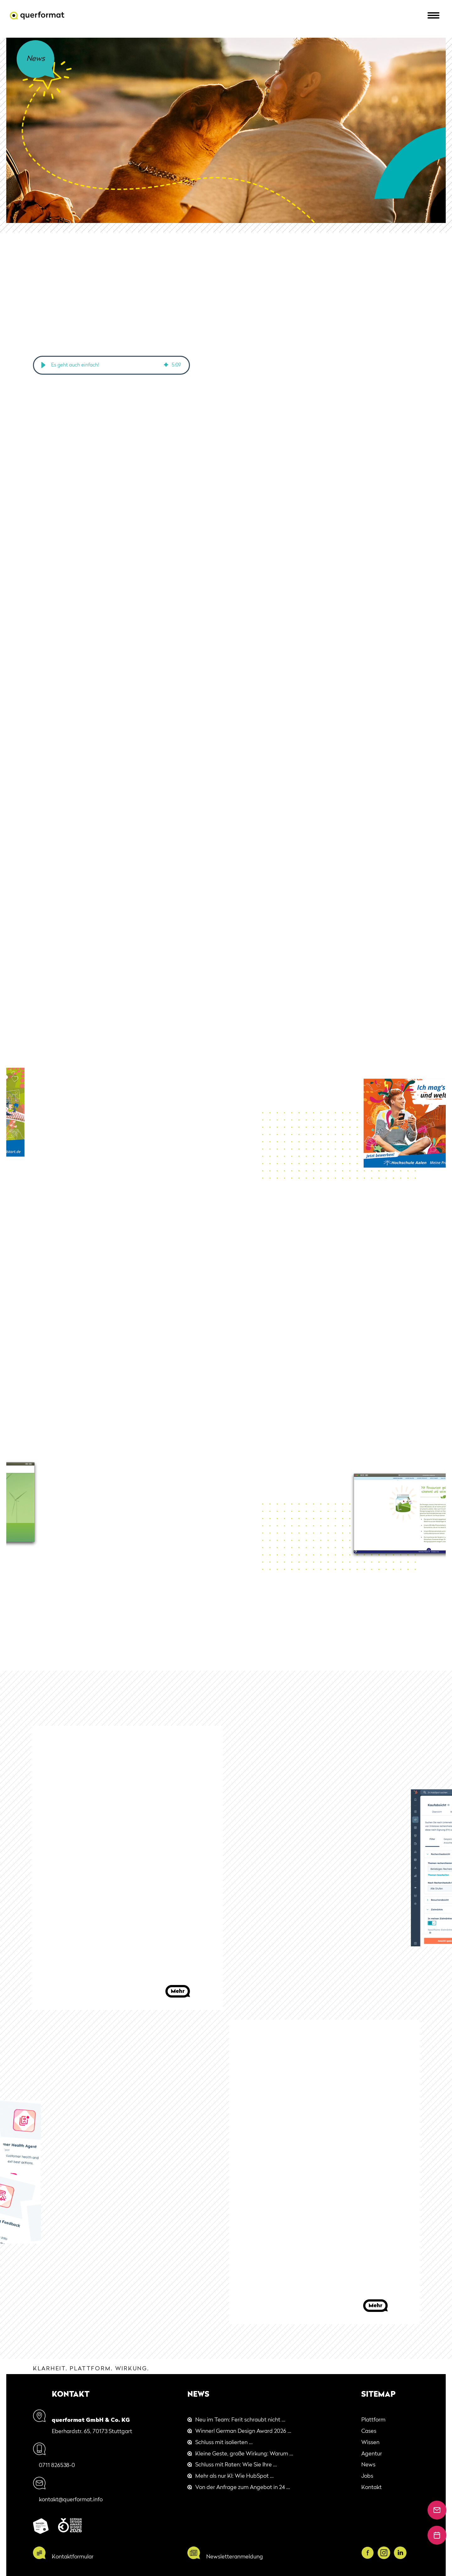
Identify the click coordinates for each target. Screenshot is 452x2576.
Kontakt (371, 2488)
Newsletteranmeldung (234, 2545)
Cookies (376, 2571)
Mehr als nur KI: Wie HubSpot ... (234, 2477)
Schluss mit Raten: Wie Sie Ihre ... (236, 2465)
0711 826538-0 (70, 2453)
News (368, 2465)
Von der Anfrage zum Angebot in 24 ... (242, 2488)
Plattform (373, 2420)
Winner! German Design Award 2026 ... (243, 2431)
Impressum (401, 2571)
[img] (166, 365)
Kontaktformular (73, 2545)
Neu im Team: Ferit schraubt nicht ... (240, 2420)
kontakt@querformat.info (84, 2475)
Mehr (178, 1991)
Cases (368, 2431)
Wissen (370, 2443)
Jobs (367, 2477)
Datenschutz (430, 2571)
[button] (43, 365)
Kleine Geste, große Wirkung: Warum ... (244, 2454)
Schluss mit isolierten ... (224, 2443)
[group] (111, 365)
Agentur (371, 2454)
